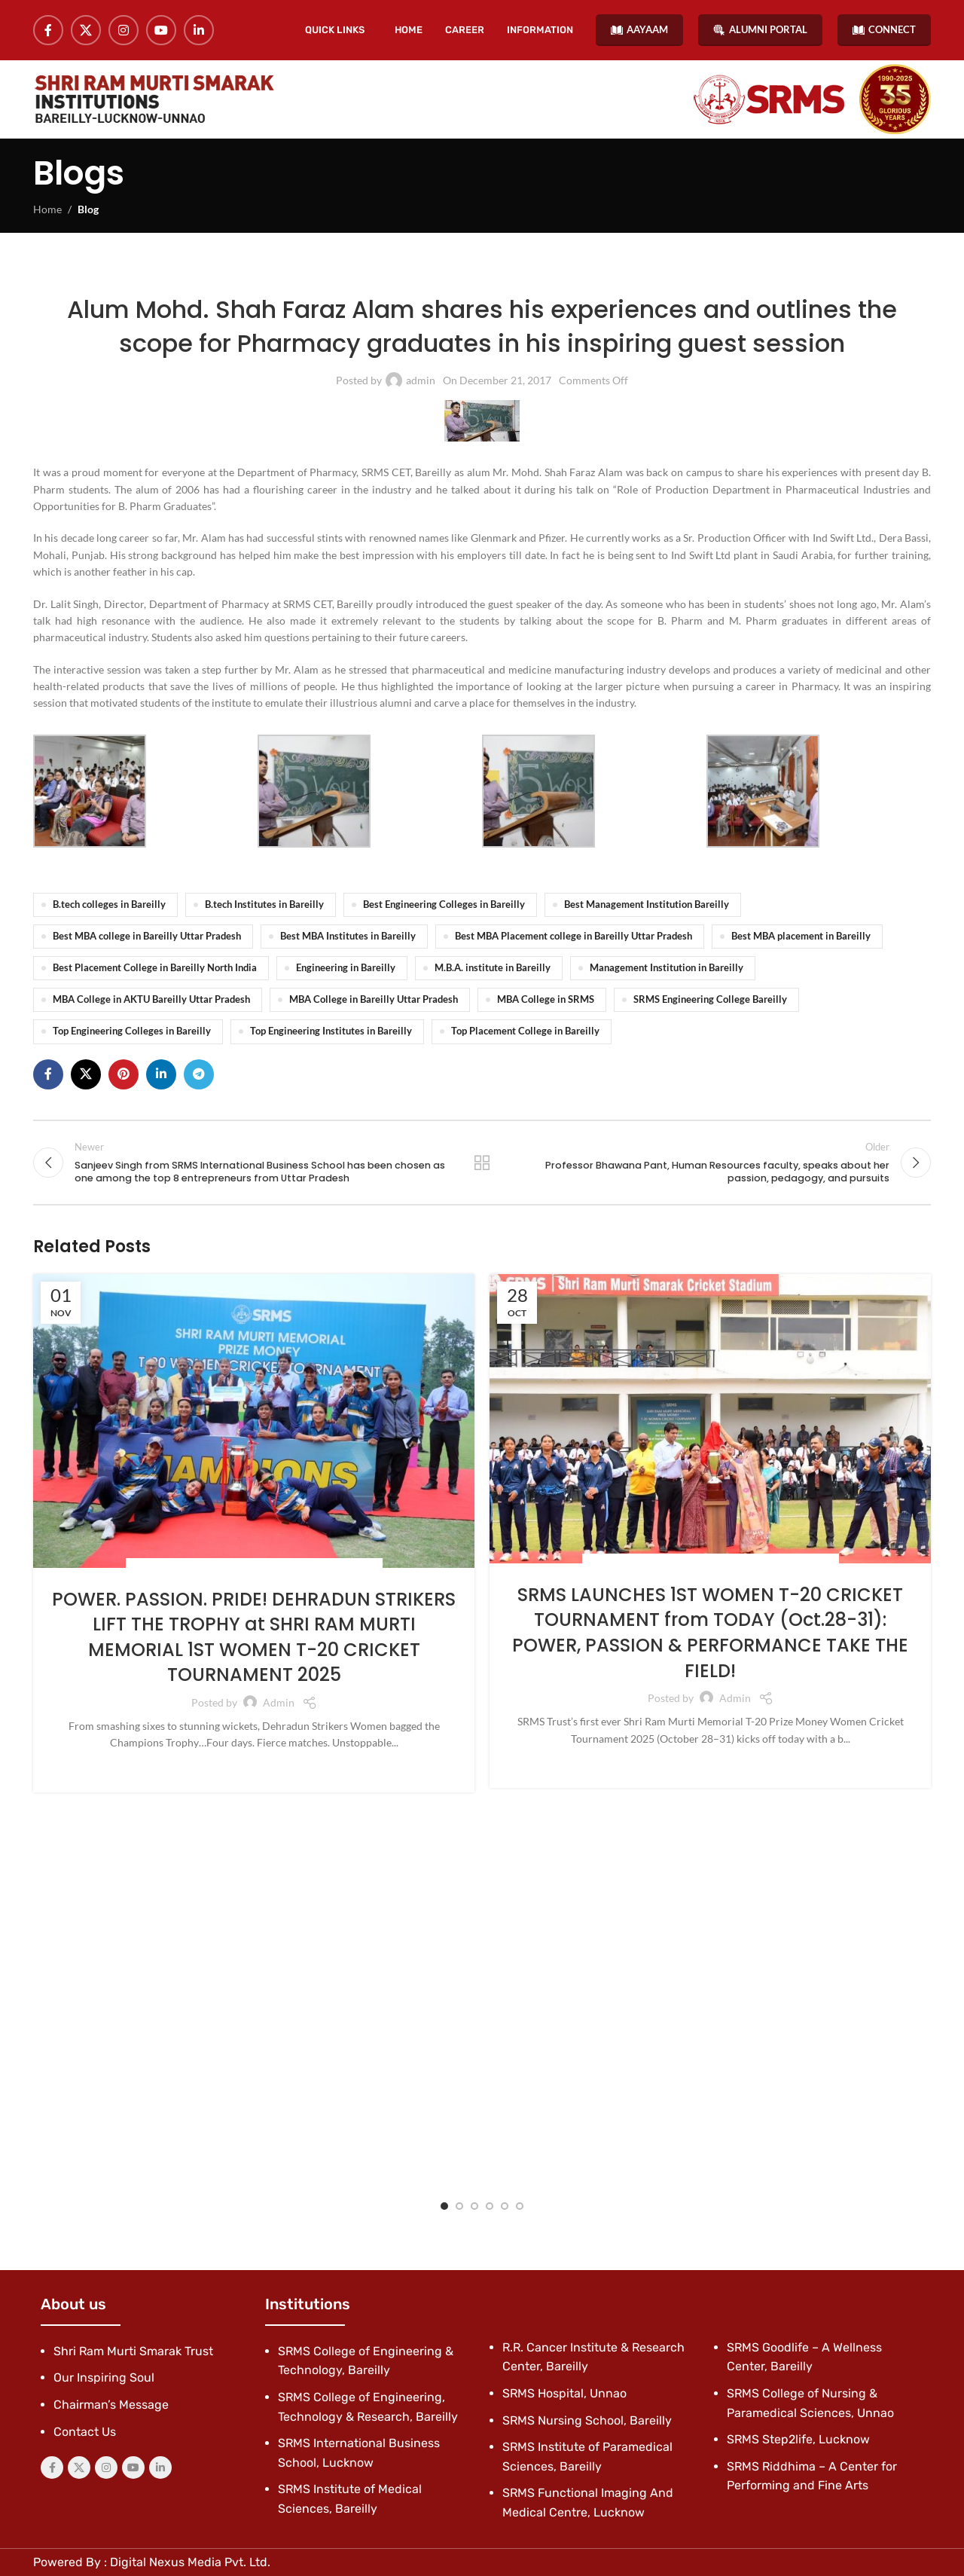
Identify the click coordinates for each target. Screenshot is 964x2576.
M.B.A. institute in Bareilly (493, 967)
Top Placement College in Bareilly (525, 1031)
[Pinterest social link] (123, 1074)
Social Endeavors (177, 1567)
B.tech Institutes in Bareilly (264, 904)
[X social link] (86, 30)
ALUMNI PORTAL (760, 29)
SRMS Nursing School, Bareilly (587, 2420)
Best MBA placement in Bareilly (801, 936)
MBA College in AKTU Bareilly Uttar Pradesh (151, 999)
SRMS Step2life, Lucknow (798, 2439)
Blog (88, 209)
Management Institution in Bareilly (666, 967)
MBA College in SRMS (545, 999)
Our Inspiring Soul (103, 2377)
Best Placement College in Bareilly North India (155, 967)
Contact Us (84, 2432)
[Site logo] (153, 99)
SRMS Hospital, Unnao (564, 2393)
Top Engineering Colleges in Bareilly (132, 1031)
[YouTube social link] (161, 30)
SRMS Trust (348, 1567)
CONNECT (884, 29)
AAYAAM (639, 29)
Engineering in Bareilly (345, 967)
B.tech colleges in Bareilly (109, 904)
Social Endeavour (272, 1567)
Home (47, 209)
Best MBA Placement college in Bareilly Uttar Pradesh (573, 936)
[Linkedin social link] (199, 30)
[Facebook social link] (48, 30)
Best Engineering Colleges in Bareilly (444, 904)
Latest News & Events (365, 272)
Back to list (482, 1162)
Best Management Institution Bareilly (646, 904)
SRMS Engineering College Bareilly (710, 999)
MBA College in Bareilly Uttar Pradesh (373, 999)
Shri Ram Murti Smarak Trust (133, 2351)
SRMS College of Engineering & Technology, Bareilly (550, 272)
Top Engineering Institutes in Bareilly (331, 1031)
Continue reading (254, 1768)
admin (420, 380)
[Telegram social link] (199, 1074)
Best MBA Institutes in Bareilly (348, 936)
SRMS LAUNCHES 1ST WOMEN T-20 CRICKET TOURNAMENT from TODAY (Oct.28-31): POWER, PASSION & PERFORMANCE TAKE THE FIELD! (710, 1632)
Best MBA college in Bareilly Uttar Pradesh (147, 936)
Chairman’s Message (111, 2404)
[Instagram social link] (123, 30)
